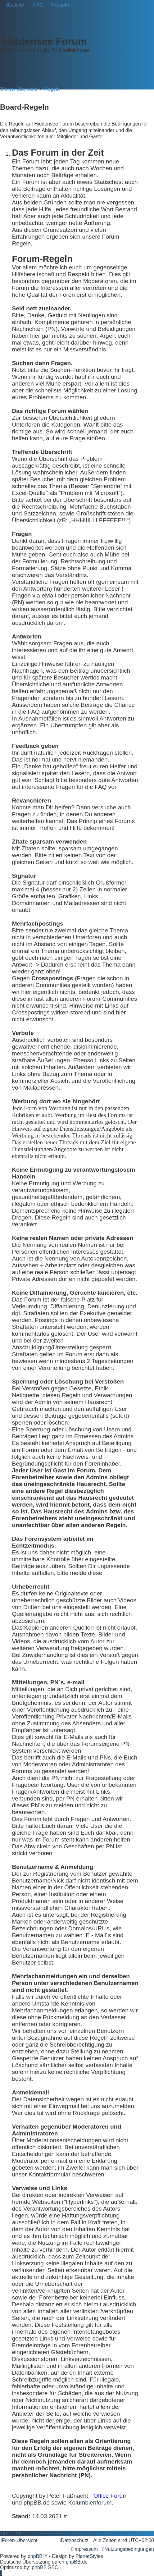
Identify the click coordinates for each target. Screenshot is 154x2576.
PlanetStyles (89, 2556)
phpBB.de (77, 2562)
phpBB (35, 2556)
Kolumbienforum (90, 2502)
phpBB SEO (45, 2567)
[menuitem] (15, 5)
